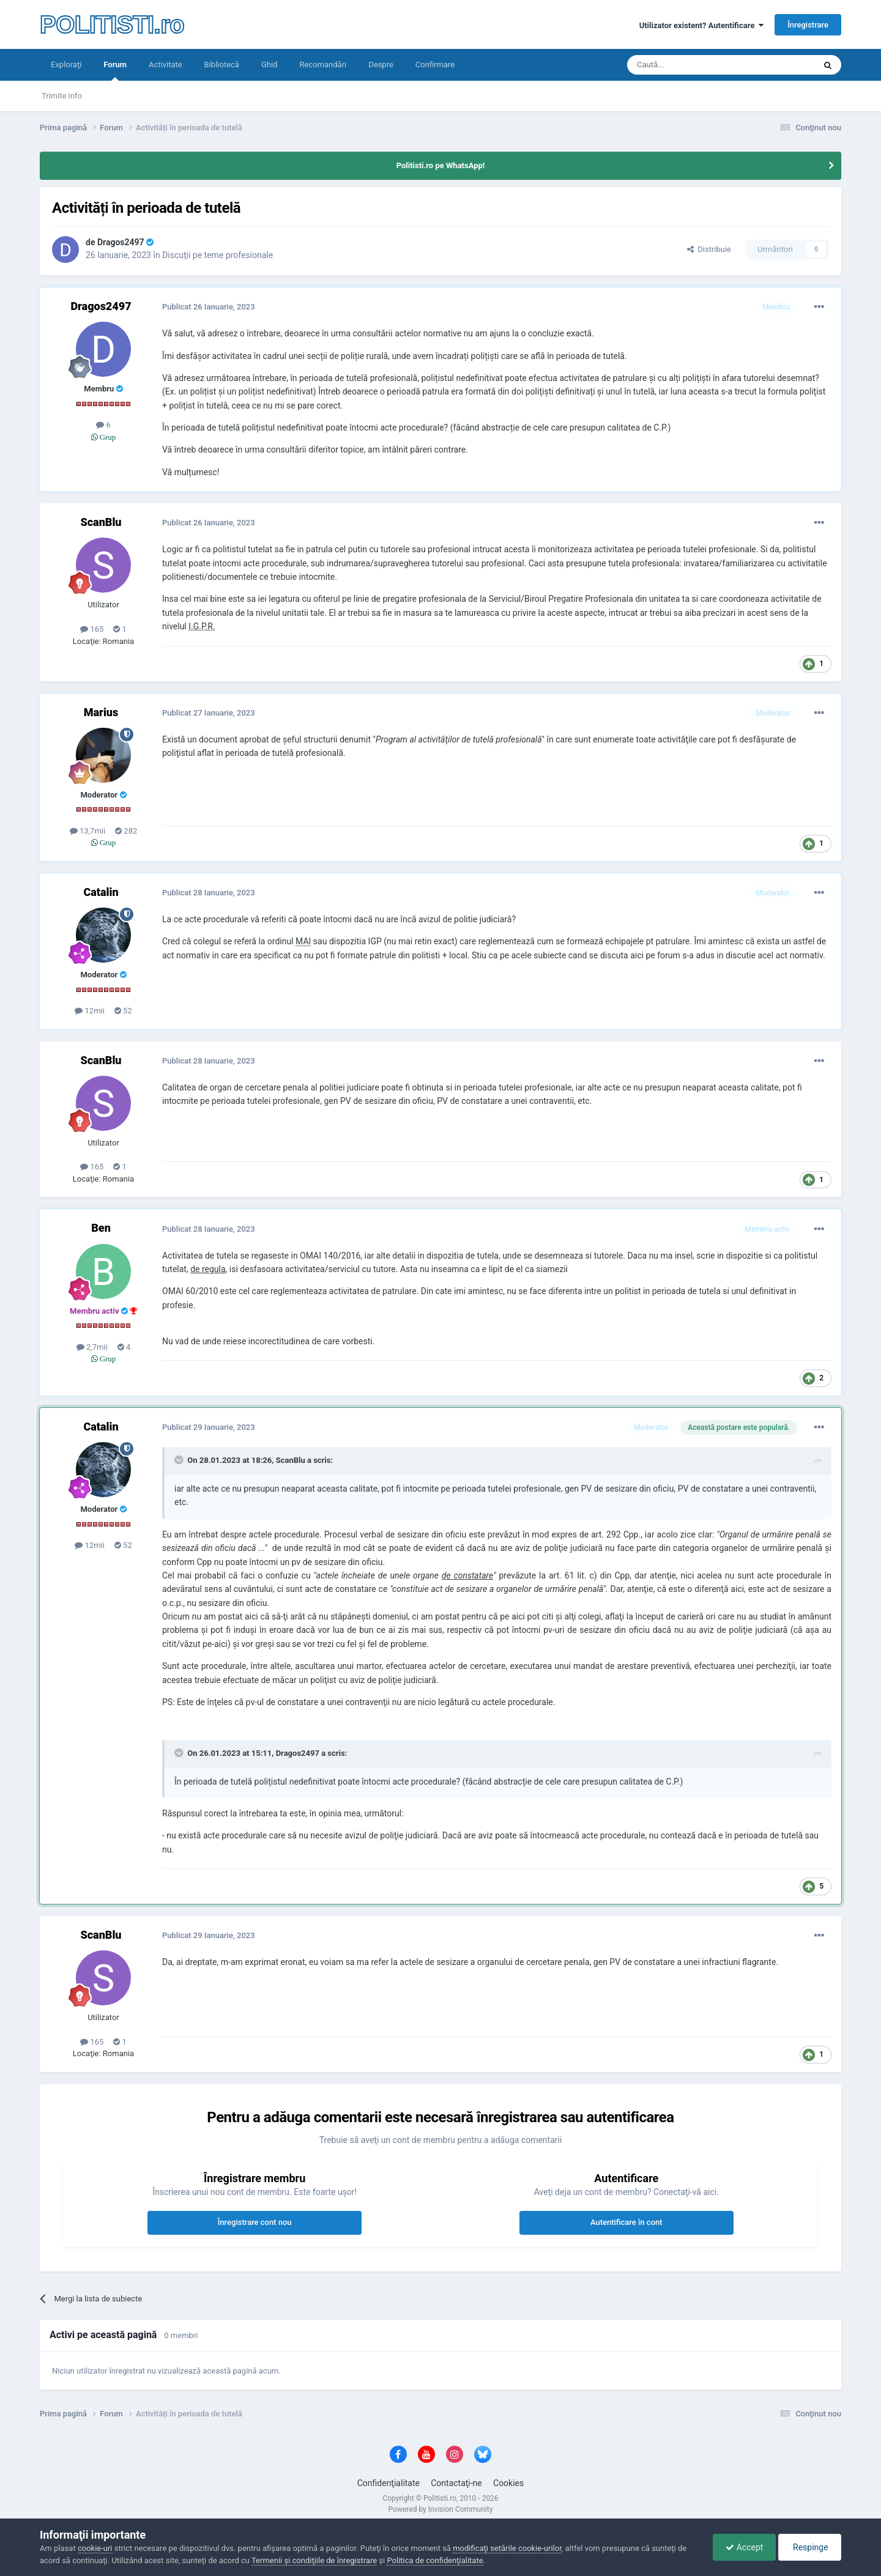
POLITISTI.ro (112, 24)
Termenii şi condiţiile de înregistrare (314, 2560)
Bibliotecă (221, 64)
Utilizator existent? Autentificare (701, 25)
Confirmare (435, 64)
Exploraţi (66, 64)
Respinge (809, 2547)
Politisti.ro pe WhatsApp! (440, 165)
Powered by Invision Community (440, 2509)
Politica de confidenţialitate (435, 2560)
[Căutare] (686, 65)
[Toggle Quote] (179, 1460)
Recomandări (322, 64)
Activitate (165, 64)
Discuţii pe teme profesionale (217, 255)
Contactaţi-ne (456, 2483)
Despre (380, 64)
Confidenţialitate (388, 2483)
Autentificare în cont (626, 2222)
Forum (115, 70)
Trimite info (62, 95)
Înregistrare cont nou (255, 2222)
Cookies (508, 2483)
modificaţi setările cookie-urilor (507, 2548)
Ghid (269, 64)
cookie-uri (95, 2548)
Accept (744, 2547)
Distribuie (709, 249)
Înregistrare (807, 24)
